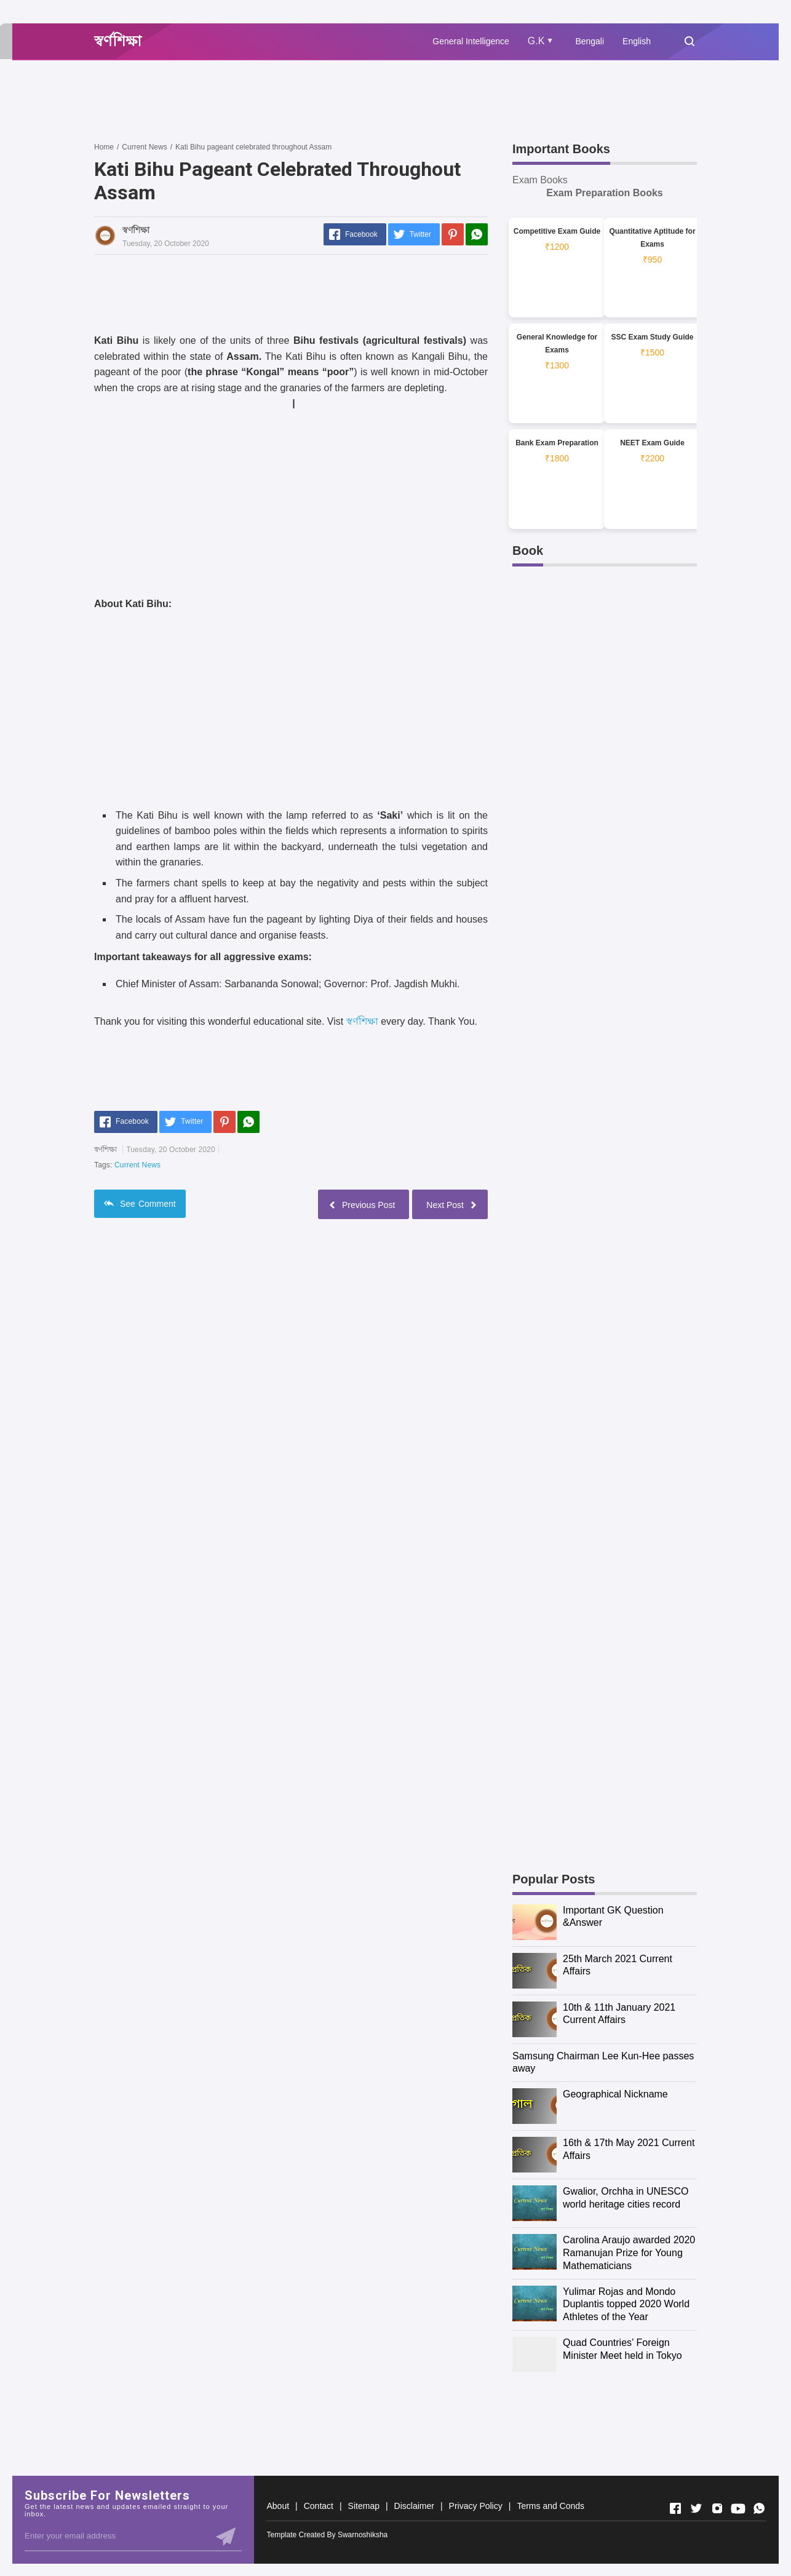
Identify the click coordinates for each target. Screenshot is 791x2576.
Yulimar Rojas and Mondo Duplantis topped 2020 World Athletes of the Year (626, 2304)
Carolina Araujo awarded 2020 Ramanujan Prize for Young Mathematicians (629, 2253)
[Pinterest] (453, 234)
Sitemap (364, 2506)
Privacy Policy (476, 2506)
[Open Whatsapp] (759, 2508)
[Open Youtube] (738, 2508)
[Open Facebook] (675, 2508)
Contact (318, 2506)
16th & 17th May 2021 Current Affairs (628, 2149)
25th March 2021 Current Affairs (617, 1965)
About (277, 2506)
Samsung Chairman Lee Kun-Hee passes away (603, 2062)
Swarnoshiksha (363, 2534)
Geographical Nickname (615, 2094)
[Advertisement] (318, 100)
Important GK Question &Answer (613, 1916)
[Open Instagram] (717, 2508)
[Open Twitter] (696, 2508)
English (636, 41)
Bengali (589, 41)
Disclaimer (414, 2506)
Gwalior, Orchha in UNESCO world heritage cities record (626, 2197)
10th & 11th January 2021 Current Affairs (619, 2013)
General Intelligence (470, 41)
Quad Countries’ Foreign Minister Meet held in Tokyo (622, 2349)
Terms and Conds (550, 2506)
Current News (137, 1165)
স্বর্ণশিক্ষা (362, 1021)
